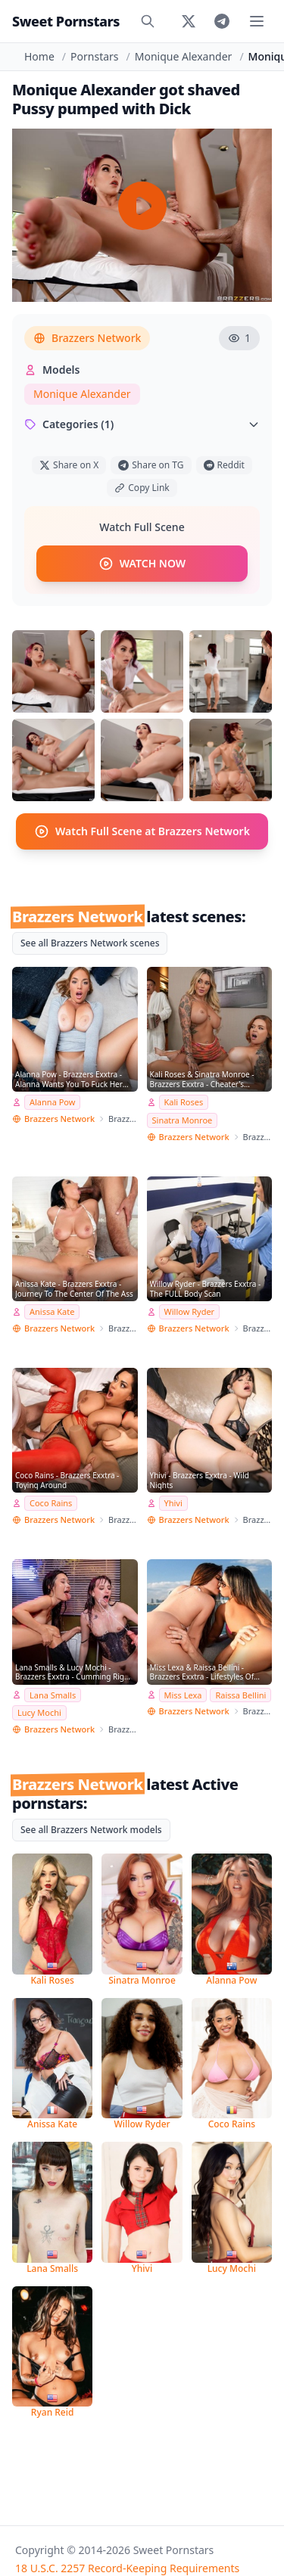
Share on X (68, 464)
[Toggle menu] (257, 21)
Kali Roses (184, 1102)
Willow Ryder (189, 1311)
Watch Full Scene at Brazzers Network (142, 831)
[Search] (147, 21)
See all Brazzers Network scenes (89, 943)
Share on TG (150, 464)
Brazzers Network (87, 338)
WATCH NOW (142, 563)
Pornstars (94, 56)
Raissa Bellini (240, 1695)
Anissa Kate (52, 1311)
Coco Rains (51, 1503)
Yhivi (173, 1503)
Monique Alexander (184, 56)
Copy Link (141, 487)
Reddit (224, 464)
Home (39, 56)
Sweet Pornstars (66, 21)
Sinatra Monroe (182, 1120)
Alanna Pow (52, 1102)
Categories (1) (142, 424)
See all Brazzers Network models (91, 1829)
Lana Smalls (53, 1695)
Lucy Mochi (39, 1712)
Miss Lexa (183, 1695)
